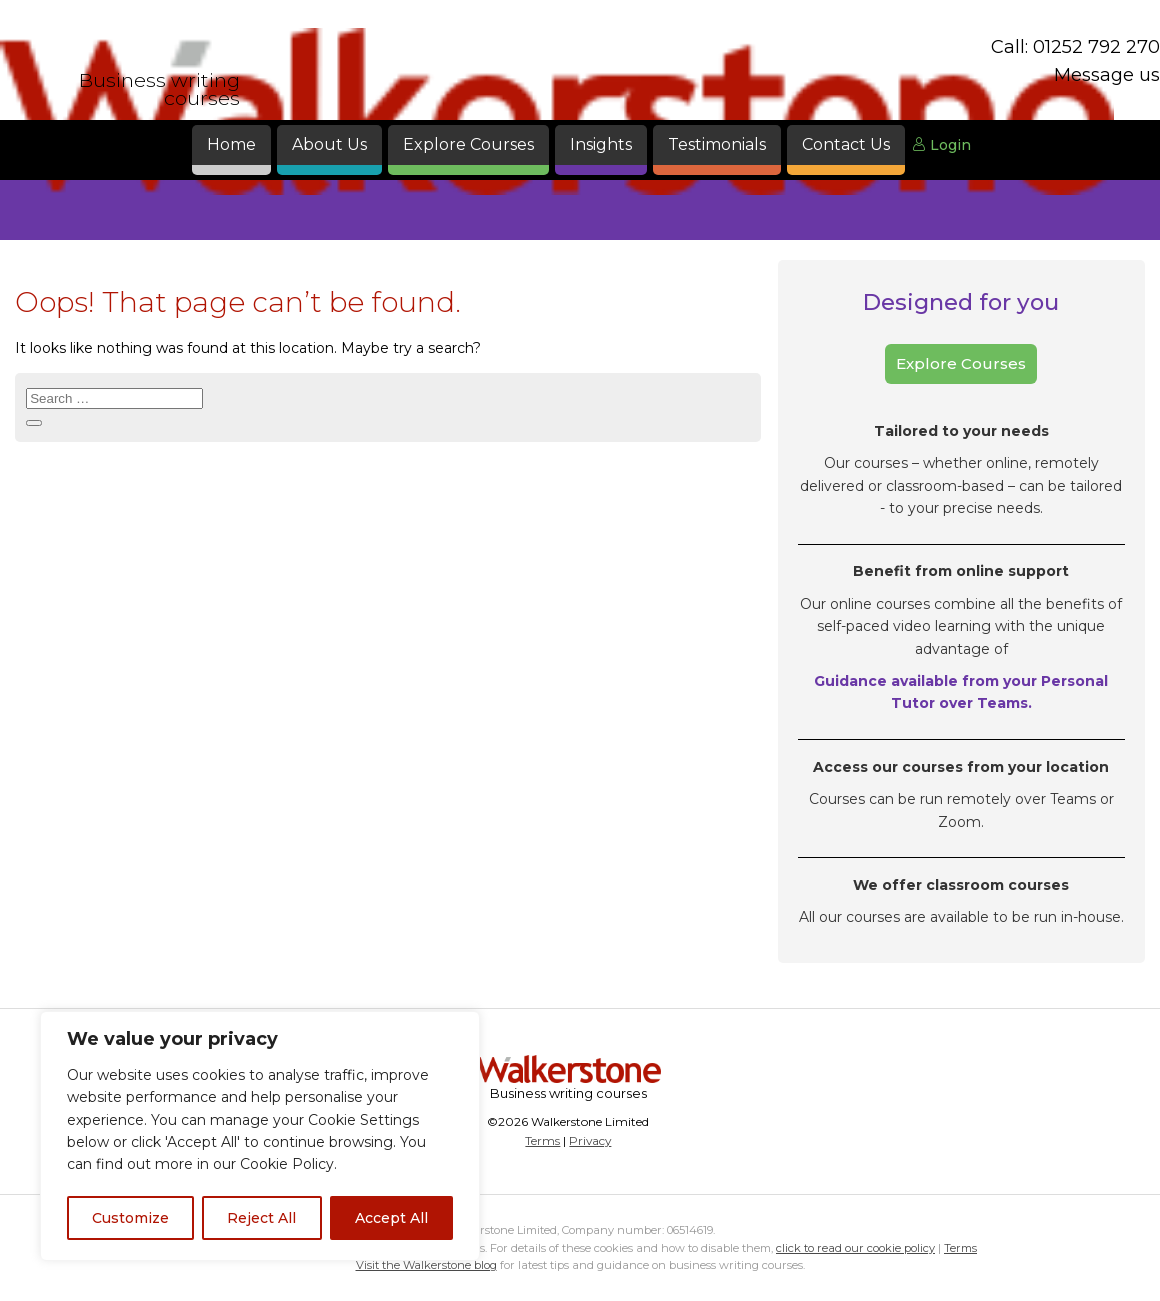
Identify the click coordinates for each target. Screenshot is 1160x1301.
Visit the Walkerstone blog (426, 1265)
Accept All (391, 1218)
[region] (260, 1136)
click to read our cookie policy (855, 1248)
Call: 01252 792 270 (1075, 47)
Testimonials (717, 144)
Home (231, 144)
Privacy (590, 1140)
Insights (601, 144)
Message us (1107, 75)
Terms (542, 1140)
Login (941, 145)
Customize (130, 1218)
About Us (329, 144)
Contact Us (846, 144)
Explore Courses (468, 144)
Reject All (261, 1218)
